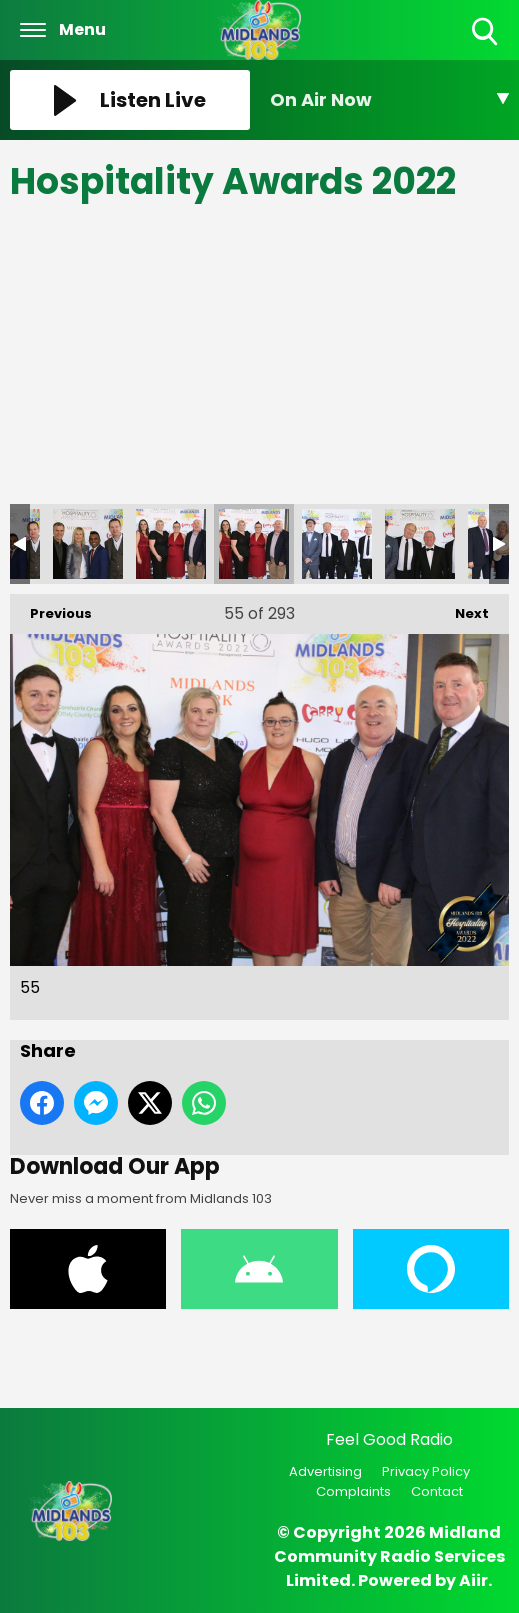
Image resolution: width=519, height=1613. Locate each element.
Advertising (325, 1471)
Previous (51, 608)
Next (462, 608)
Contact (437, 1491)
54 (171, 544)
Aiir (473, 1580)
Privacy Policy (426, 1471)
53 (88, 544)
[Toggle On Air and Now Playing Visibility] (390, 100)
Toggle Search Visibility (486, 32)
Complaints (353, 1491)
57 (420, 544)
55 (254, 544)
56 (337, 544)
